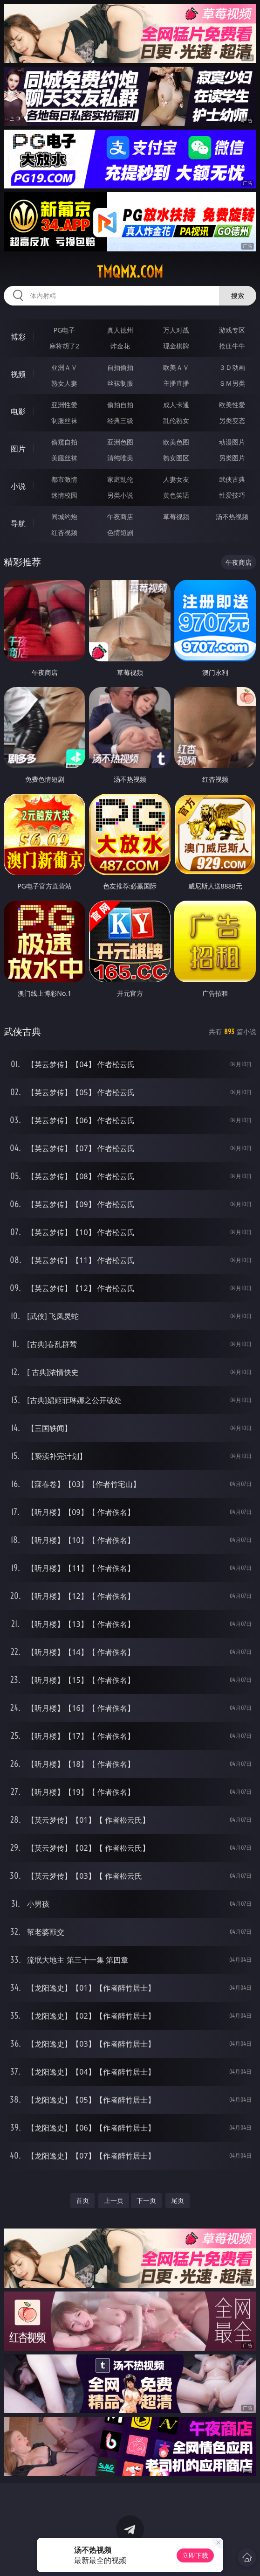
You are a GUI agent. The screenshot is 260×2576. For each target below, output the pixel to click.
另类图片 (232, 457)
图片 (18, 449)
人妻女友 (176, 479)
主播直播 (176, 383)
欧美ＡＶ (176, 367)
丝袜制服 (120, 383)
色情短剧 (120, 532)
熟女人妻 (64, 383)
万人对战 (176, 330)
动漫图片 (232, 441)
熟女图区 (176, 457)
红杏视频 (64, 532)
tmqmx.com (130, 272)
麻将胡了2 (64, 345)
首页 (82, 2200)
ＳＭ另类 (232, 383)
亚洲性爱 (64, 404)
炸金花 (120, 345)
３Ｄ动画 (232, 367)
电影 (18, 411)
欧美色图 (176, 441)
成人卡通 (176, 404)
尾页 (177, 2200)
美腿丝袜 (64, 457)
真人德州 (120, 330)
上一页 (113, 2200)
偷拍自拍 (120, 404)
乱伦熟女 (176, 420)
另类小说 (120, 495)
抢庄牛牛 (232, 345)
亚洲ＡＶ (64, 367)
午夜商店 (120, 516)
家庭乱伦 (120, 479)
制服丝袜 (64, 420)
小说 (18, 486)
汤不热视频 (232, 516)
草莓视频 (176, 516)
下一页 (146, 2200)
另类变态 (232, 420)
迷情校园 (64, 495)
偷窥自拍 (64, 441)
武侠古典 (232, 479)
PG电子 (64, 330)
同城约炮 (64, 516)
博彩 (18, 337)
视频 (18, 374)
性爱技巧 (232, 495)
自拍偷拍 (120, 367)
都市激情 (64, 479)
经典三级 (120, 420)
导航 (18, 523)
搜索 (237, 295)
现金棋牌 (176, 345)
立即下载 (195, 2555)
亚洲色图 (120, 441)
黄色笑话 (176, 495)
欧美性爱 (232, 404)
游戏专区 (232, 330)
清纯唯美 (120, 457)
